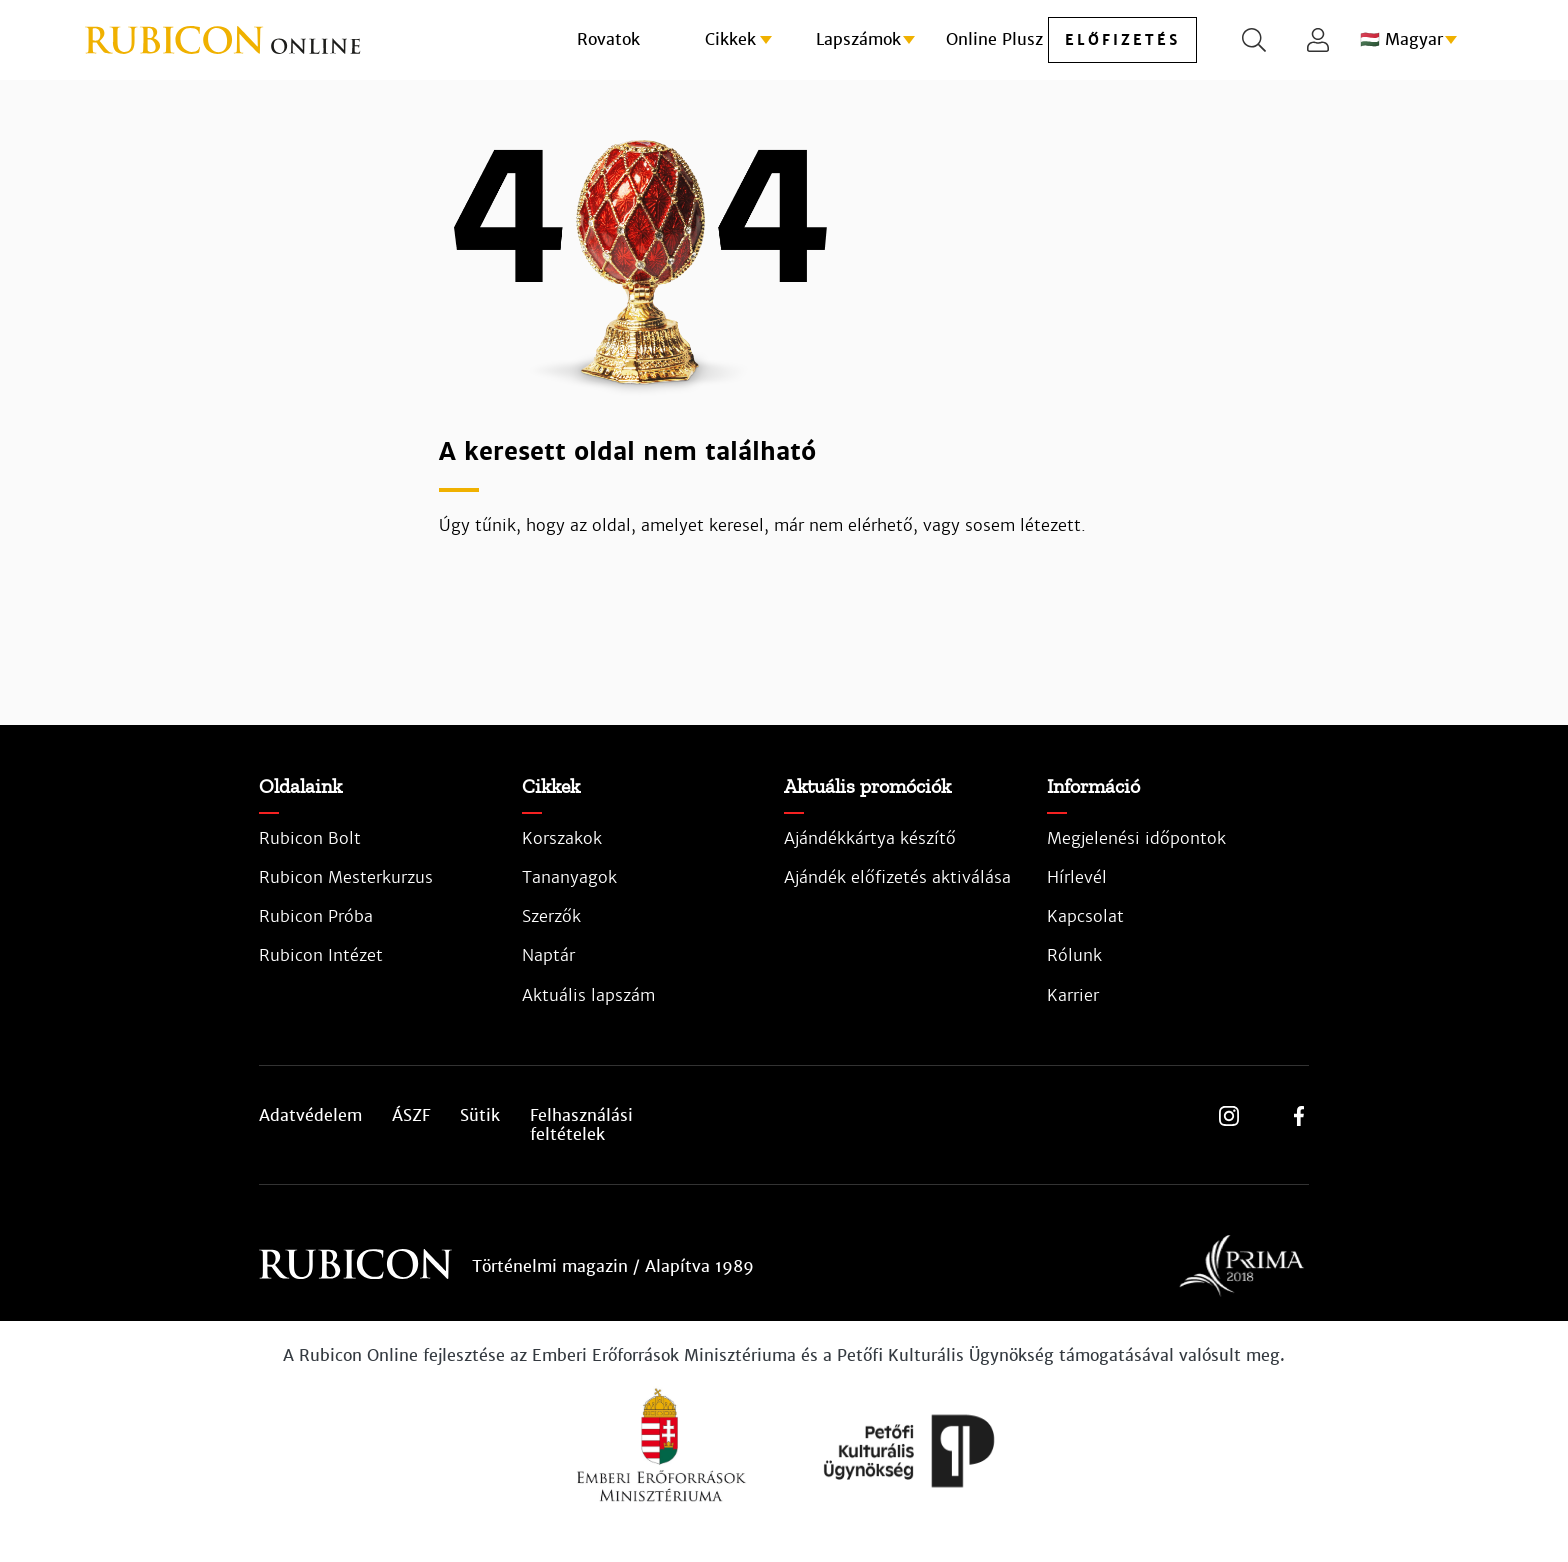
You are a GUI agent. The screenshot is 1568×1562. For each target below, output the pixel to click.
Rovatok (608, 39)
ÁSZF (411, 1116)
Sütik (480, 1116)
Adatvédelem (310, 1116)
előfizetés (1122, 40)
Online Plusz (994, 39)
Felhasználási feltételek (581, 1125)
